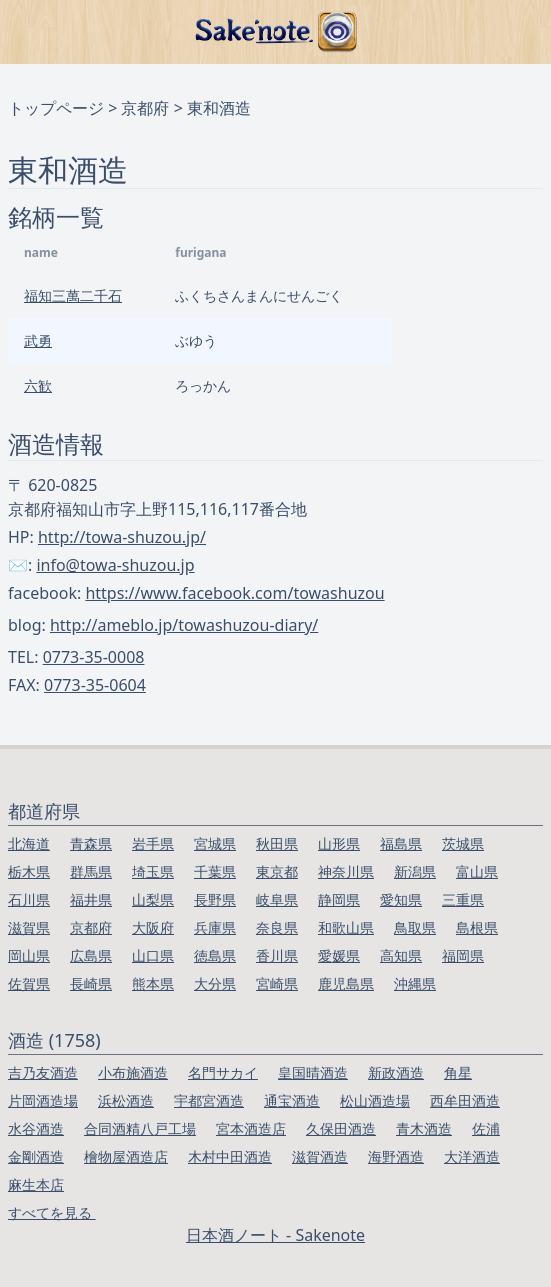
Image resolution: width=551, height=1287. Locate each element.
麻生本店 (36, 1184)
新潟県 (415, 871)
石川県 (29, 899)
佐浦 (486, 1128)
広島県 (91, 955)
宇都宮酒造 (209, 1100)
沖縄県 (415, 983)
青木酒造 (424, 1128)
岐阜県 (277, 899)
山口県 (153, 955)
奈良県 (277, 927)
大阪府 (153, 927)
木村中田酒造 (230, 1156)
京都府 (145, 108)
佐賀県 (29, 983)
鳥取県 (415, 927)
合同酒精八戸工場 (140, 1128)
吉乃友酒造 (43, 1072)
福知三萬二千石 (73, 295)
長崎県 (91, 983)
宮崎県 (277, 983)
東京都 (277, 871)
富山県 (477, 871)
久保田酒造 (341, 1128)
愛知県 (401, 899)
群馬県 (91, 871)
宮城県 (215, 843)
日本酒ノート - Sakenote (275, 1235)
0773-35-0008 (94, 657)
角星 (458, 1072)
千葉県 (215, 871)
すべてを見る (52, 1212)
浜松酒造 (126, 1100)
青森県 (91, 843)
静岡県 (339, 899)
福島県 (401, 843)
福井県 (91, 899)
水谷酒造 (36, 1128)
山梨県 (153, 899)
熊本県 (153, 983)
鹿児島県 (346, 983)
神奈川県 (346, 871)
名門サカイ (223, 1072)
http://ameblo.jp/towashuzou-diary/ (184, 625)
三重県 (463, 899)
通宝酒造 (292, 1100)
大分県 (215, 983)
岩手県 (153, 843)
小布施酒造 (133, 1072)
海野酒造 (396, 1156)
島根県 (477, 927)
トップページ (56, 108)
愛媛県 (339, 955)
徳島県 (215, 955)
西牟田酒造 (465, 1100)
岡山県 (29, 955)
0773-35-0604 (95, 685)
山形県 (339, 843)
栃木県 (29, 871)
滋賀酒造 (320, 1156)
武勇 (38, 340)
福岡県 (463, 955)
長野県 (215, 899)
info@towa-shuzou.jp (115, 565)
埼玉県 (153, 871)
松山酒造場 (375, 1100)
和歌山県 (346, 927)
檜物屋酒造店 (126, 1156)
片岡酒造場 (43, 1100)
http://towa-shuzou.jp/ (122, 537)
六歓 (38, 385)
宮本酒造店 (251, 1128)
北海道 (29, 843)
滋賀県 (29, 927)
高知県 (401, 955)
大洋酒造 (472, 1156)
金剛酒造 (36, 1156)
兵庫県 (215, 927)
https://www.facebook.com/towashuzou (234, 593)
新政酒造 (396, 1072)
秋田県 (277, 843)
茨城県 (463, 843)
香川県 (277, 955)
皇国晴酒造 (313, 1072)
